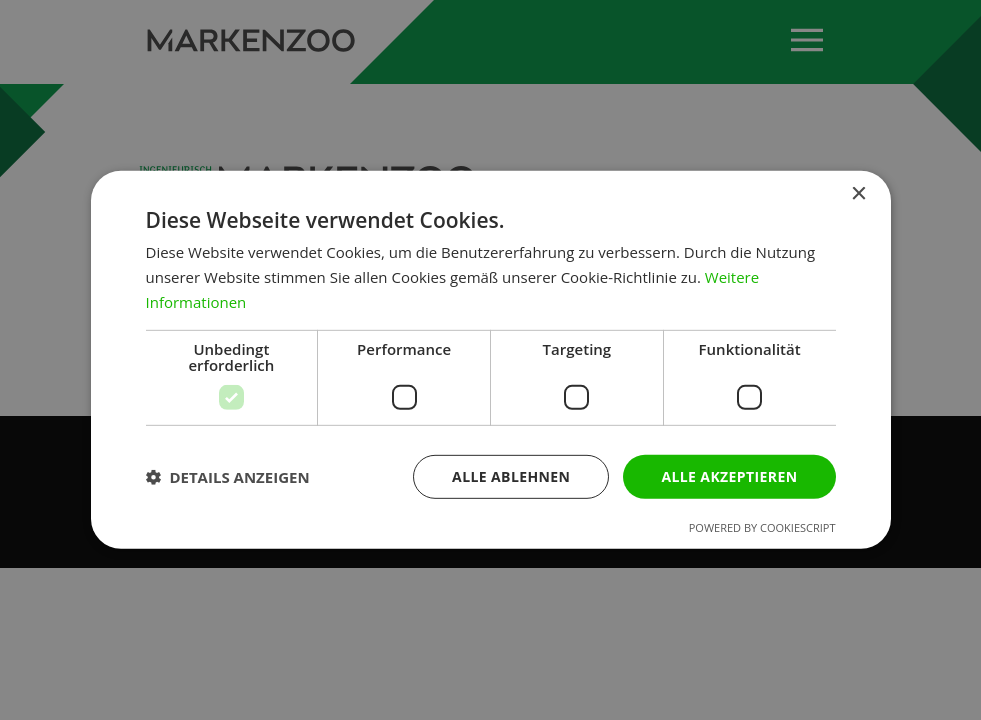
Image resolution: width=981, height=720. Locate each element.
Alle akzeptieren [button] (729, 475)
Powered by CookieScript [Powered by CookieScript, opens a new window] (762, 527)
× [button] (858, 194)
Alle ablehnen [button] (511, 475)
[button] (228, 477)
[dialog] (491, 360)
